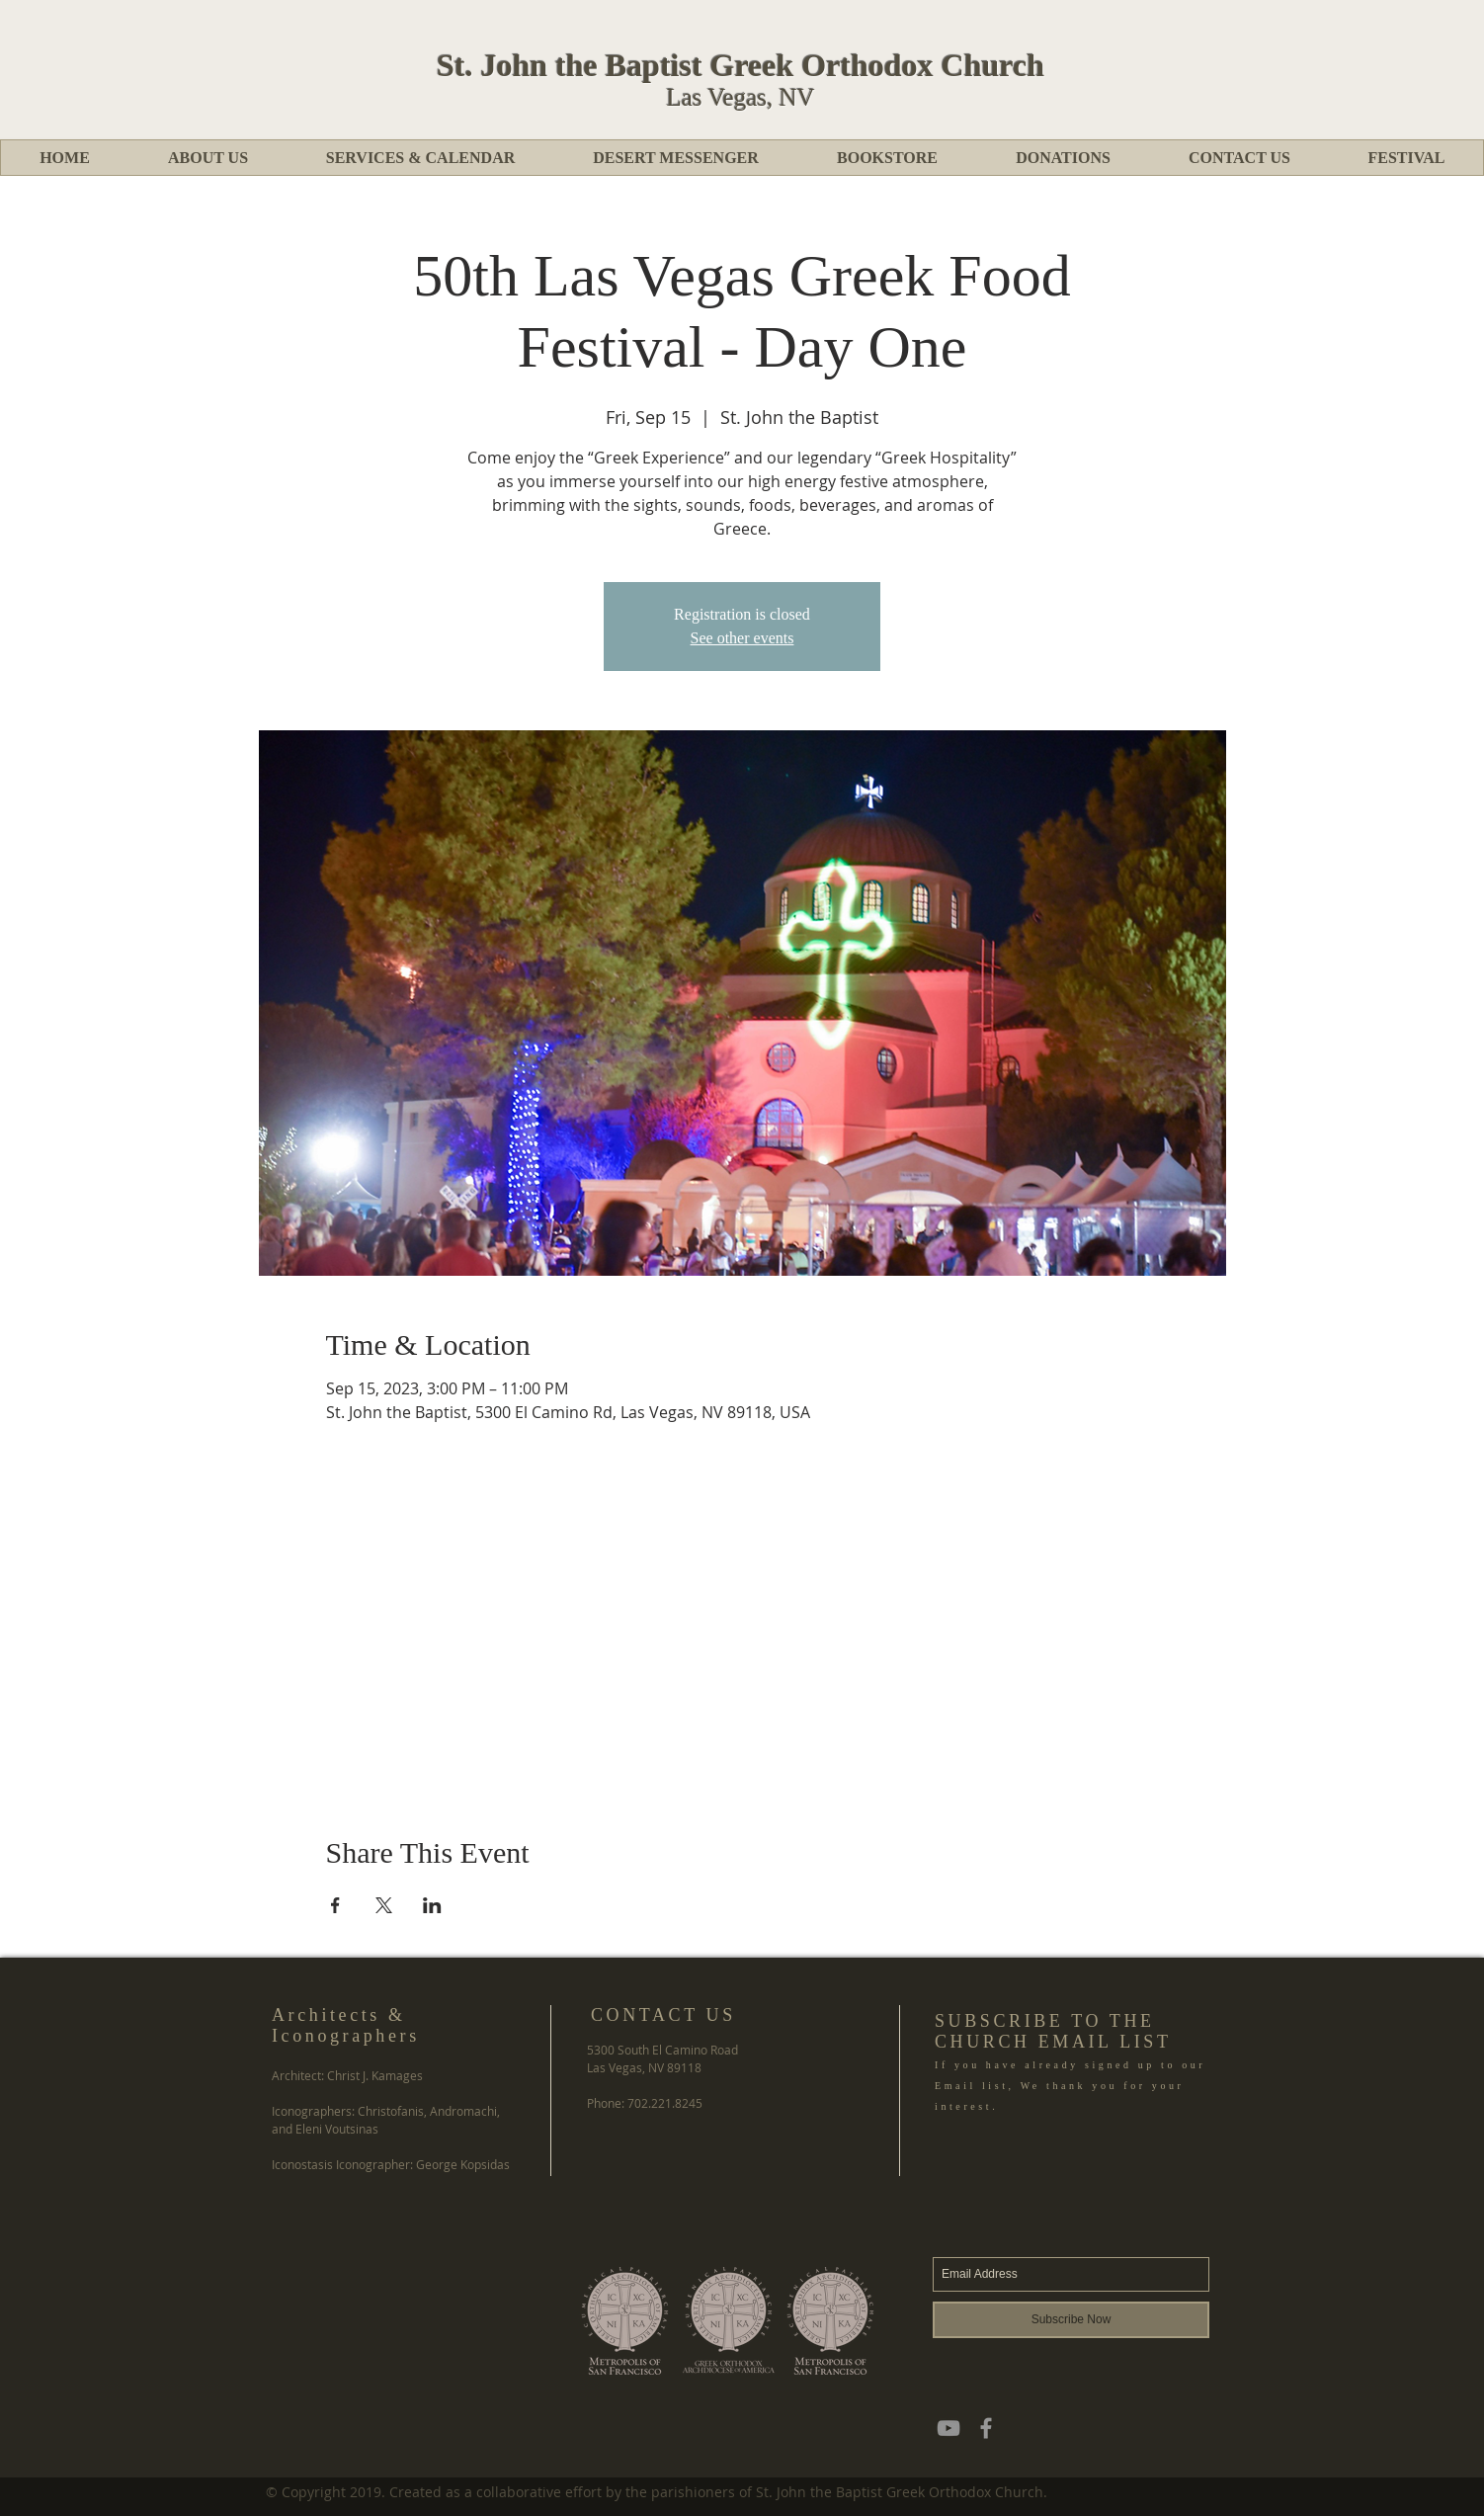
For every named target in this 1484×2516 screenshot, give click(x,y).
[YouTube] (948, 2428)
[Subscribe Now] (1071, 2320)
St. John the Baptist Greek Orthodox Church (740, 65)
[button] (207, 157)
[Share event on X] (383, 1905)
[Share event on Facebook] (335, 1905)
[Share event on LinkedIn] (432, 1905)
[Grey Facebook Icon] (986, 2428)
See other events (742, 637)
